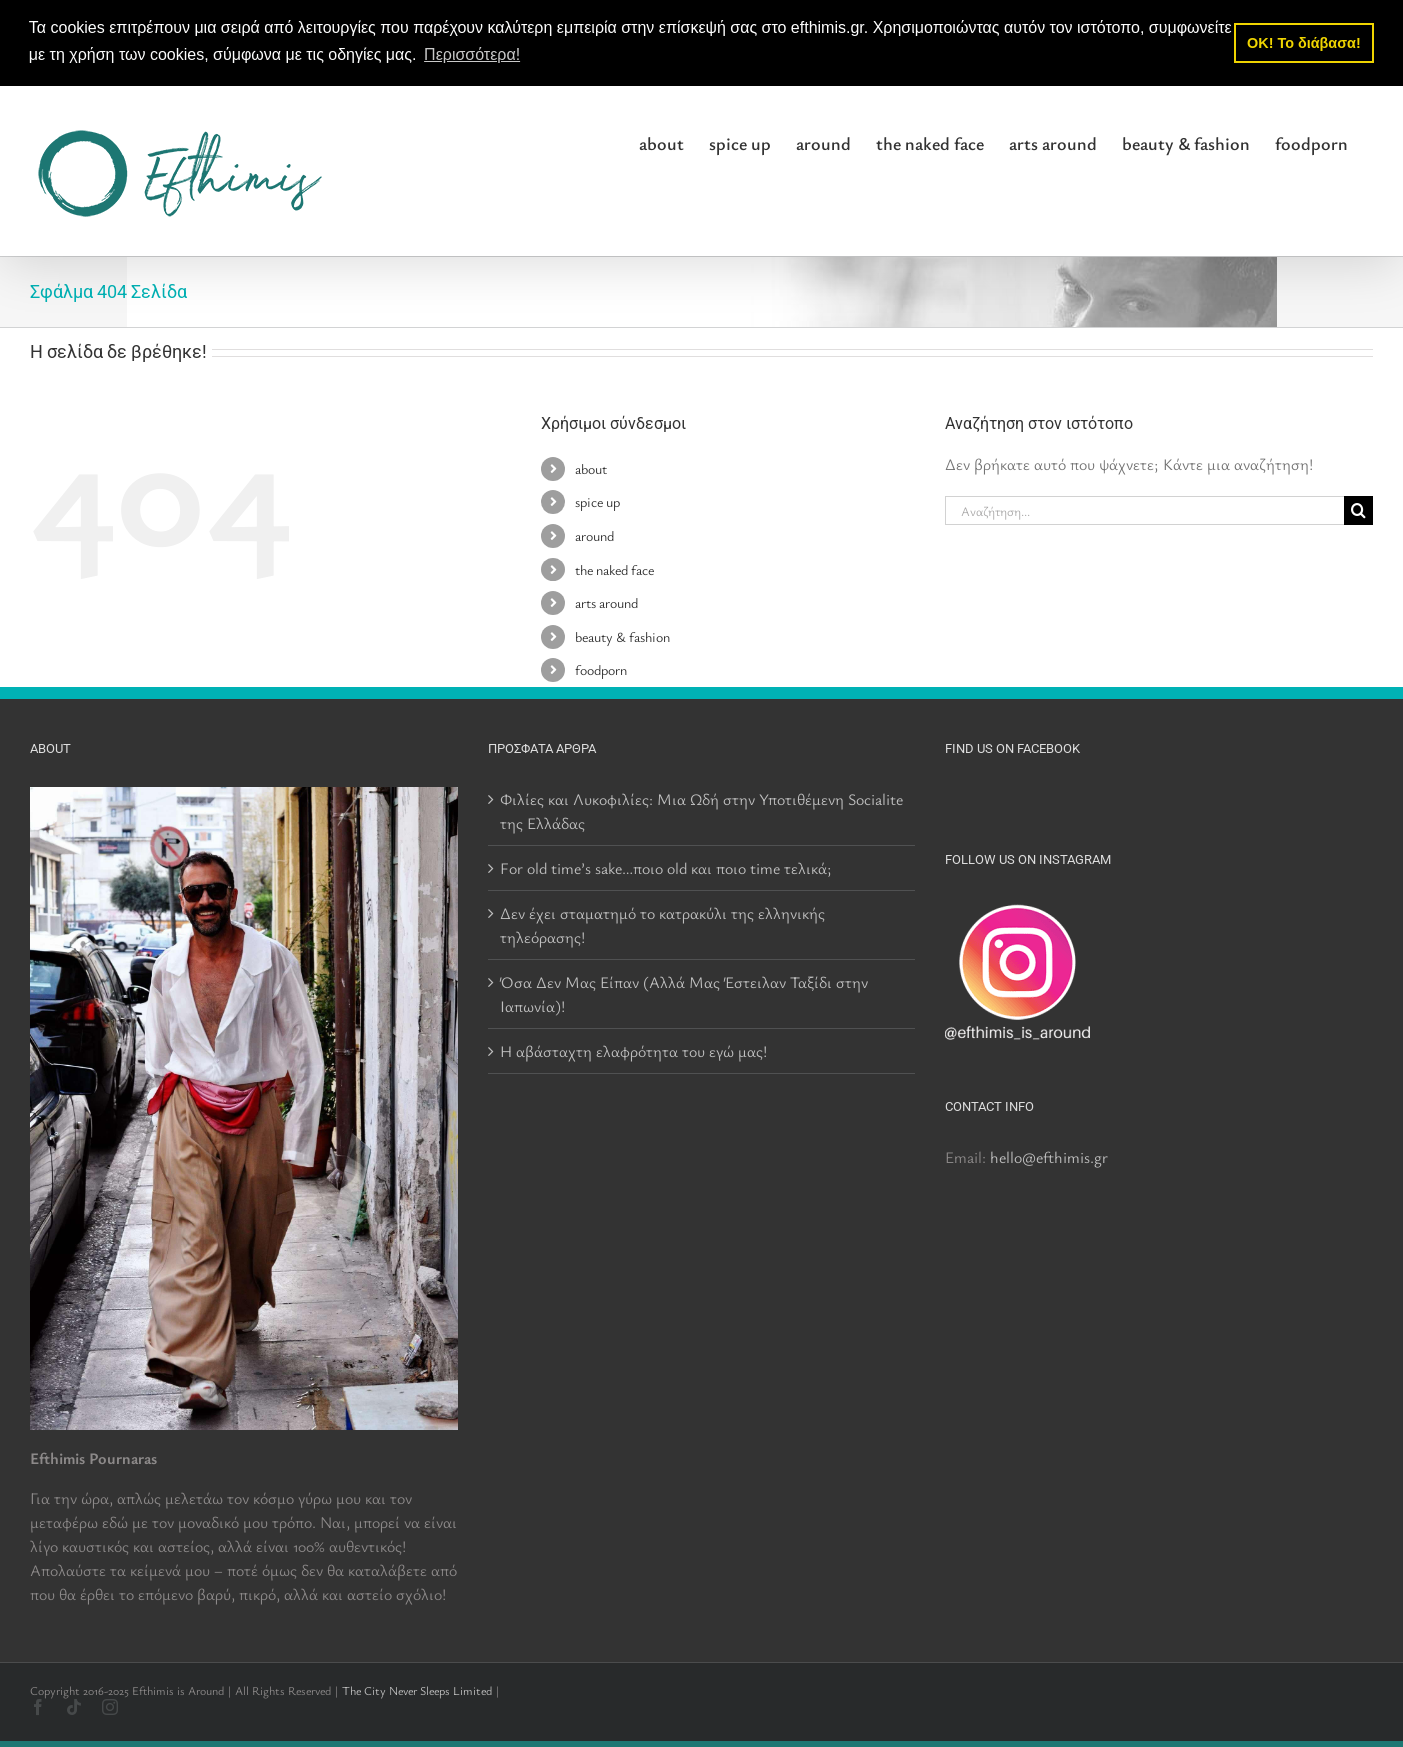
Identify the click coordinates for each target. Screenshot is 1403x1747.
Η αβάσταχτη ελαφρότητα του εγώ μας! (633, 1050)
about (591, 467)
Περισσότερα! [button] (472, 54)
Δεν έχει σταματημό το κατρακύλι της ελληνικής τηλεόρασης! (662, 924)
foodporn (601, 669)
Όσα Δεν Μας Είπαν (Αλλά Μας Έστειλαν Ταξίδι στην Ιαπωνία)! (684, 993)
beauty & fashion (622, 635)
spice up (597, 501)
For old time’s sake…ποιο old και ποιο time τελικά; (666, 867)
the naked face (614, 568)
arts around (606, 602)
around (594, 535)
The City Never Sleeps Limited (417, 1690)
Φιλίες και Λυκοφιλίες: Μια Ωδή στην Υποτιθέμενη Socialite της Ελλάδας (701, 810)
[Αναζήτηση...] (1144, 510)
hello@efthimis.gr (1049, 1156)
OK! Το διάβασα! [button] (1304, 43)
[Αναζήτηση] (1358, 510)
